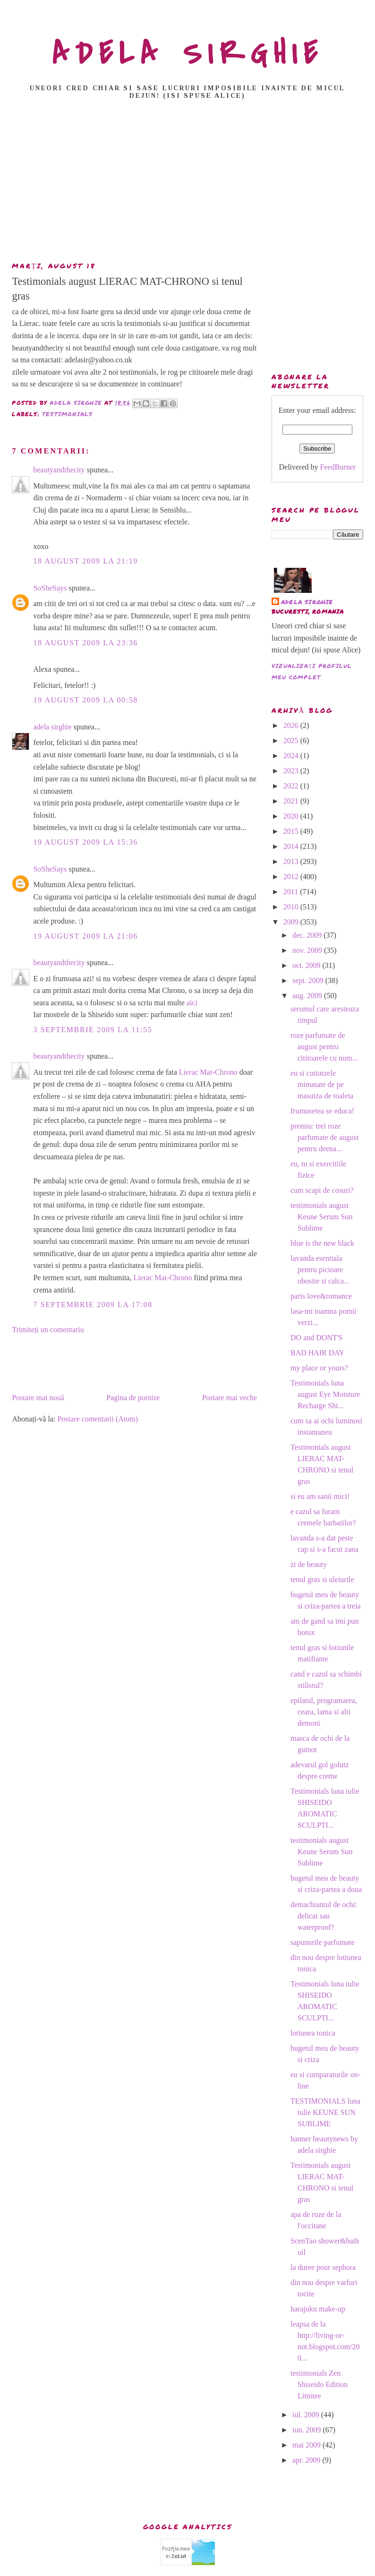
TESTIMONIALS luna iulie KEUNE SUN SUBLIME (325, 2112)
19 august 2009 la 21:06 (85, 936)
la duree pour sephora (323, 2267)
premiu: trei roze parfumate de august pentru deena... (324, 1137)
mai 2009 (307, 2445)
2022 (291, 786)
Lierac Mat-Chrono (208, 1072)
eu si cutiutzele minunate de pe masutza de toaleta (321, 1084)
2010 (291, 907)
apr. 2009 (307, 2460)
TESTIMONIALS (67, 414)
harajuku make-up (317, 2309)
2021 (291, 801)
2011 (291, 892)
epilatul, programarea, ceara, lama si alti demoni (323, 1711)
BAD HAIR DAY (317, 1353)
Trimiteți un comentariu (48, 1330)
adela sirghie (52, 727)
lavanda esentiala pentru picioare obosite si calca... (319, 1269)
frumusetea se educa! (322, 1111)
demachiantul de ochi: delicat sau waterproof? (323, 1915)
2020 (291, 816)
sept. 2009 (308, 980)
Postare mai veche (229, 1398)
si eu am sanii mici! (319, 1496)
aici (192, 1003)
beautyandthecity (59, 470)
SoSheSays (50, 588)
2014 (291, 846)
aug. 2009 (308, 996)
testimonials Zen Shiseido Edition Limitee (319, 2384)
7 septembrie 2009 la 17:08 (92, 1305)
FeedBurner (338, 467)
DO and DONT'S (316, 1338)
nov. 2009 (308, 950)
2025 (291, 740)
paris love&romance (321, 1296)
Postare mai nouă (38, 1398)
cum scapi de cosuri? (322, 1190)
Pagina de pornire (133, 1398)
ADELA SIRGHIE (188, 54)
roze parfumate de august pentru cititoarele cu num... (324, 1046)
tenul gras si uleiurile (322, 1579)
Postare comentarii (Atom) (97, 1419)
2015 (291, 831)
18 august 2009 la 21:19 (85, 561)
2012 (291, 877)
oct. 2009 (307, 965)
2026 (291, 725)
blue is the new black (322, 1243)
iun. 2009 (307, 2430)
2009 (291, 922)
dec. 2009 (308, 935)
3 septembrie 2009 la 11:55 (92, 1030)
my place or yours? (319, 1368)
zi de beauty (308, 1564)
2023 (291, 771)
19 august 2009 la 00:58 (85, 700)
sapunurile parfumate (322, 1942)
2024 (291, 756)
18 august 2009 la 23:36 (85, 643)
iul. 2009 (306, 2415)
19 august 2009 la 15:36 (85, 842)
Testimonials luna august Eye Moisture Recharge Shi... (325, 1394)
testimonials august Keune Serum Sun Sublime (321, 1216)
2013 (291, 861)
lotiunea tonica (312, 2033)
